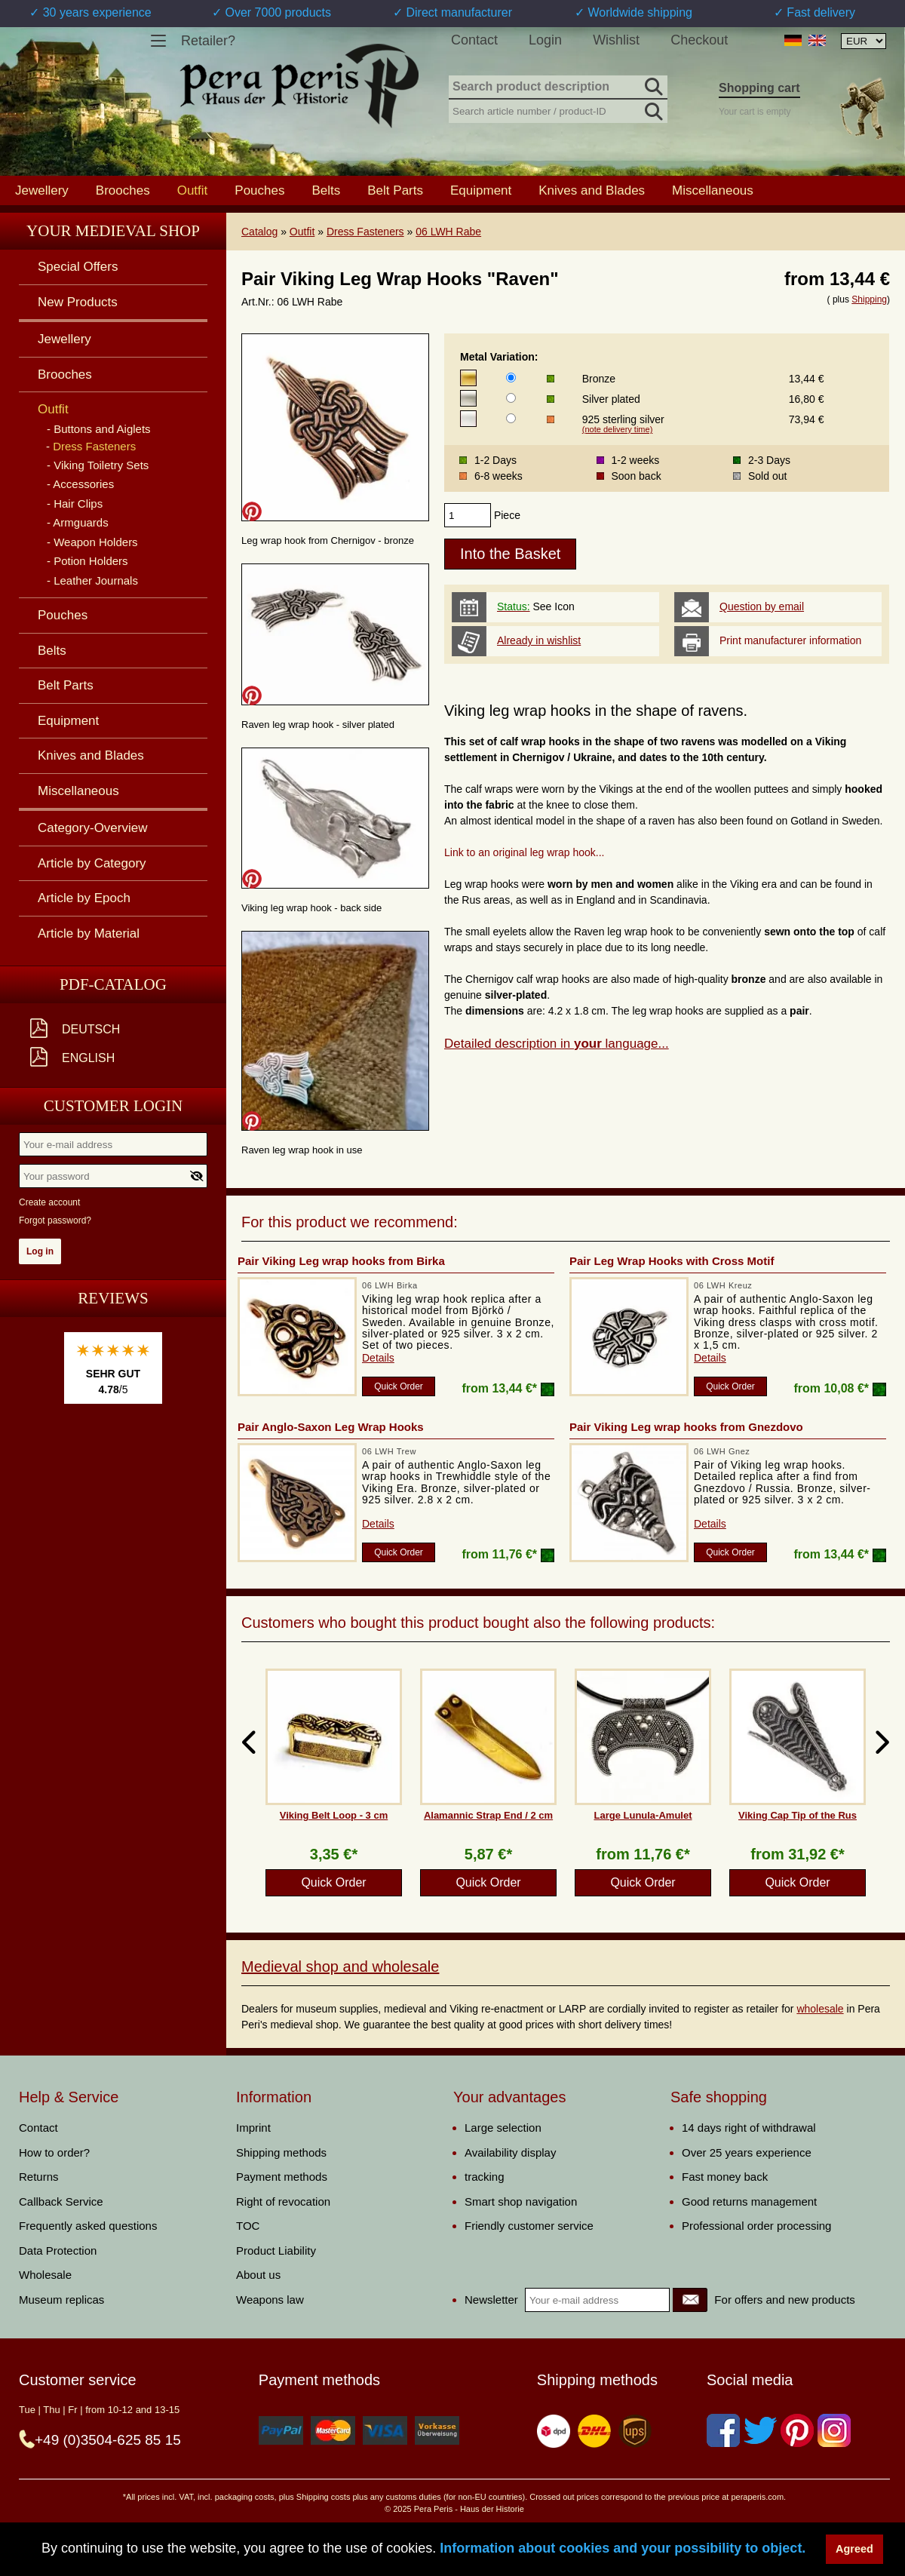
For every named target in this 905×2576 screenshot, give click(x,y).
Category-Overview (93, 828)
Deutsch (91, 1029)
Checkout (699, 40)
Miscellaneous (712, 190)
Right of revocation (283, 2201)
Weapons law (270, 2299)
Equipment (480, 190)
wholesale (819, 2009)
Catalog (259, 232)
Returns (39, 2176)
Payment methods (281, 2176)
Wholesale (45, 2274)
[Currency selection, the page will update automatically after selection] (863, 41)
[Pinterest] (797, 2430)
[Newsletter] (690, 2300)
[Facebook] (723, 2430)
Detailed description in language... (556, 1043)
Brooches (123, 190)
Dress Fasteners (365, 232)
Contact (474, 40)
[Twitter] (760, 2430)
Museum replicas (61, 2299)
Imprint (253, 2127)
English (88, 1058)
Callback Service (61, 2201)
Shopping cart (759, 87)
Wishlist (616, 40)
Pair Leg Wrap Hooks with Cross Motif (671, 1260)
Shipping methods (281, 2152)
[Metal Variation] (511, 377)
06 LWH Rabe (448, 232)
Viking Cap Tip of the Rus (797, 1815)
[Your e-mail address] (113, 1144)
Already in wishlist (539, 640)
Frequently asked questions (88, 2225)
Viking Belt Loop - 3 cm (334, 1815)
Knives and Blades (591, 190)
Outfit (302, 232)
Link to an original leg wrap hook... (524, 852)
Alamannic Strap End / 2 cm (488, 1815)
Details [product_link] (378, 1358)
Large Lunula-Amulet (643, 1815)
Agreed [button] (854, 2549)
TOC (247, 2225)
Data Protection (58, 2250)
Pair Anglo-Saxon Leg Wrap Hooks (331, 1426)
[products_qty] (467, 515)
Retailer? (208, 40)
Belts (325, 190)
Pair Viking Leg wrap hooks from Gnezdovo (686, 1426)
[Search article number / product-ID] (558, 110)
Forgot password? (55, 1220)
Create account (49, 1202)
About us (258, 2274)
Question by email (761, 606)
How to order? (54, 2152)
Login (545, 40)
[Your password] (113, 1176)
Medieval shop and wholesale (340, 1966)
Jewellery (42, 190)
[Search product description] (558, 87)
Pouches (259, 190)
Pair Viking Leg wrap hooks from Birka (341, 1260)
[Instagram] (834, 2430)
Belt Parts (395, 190)
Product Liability (276, 2250)
